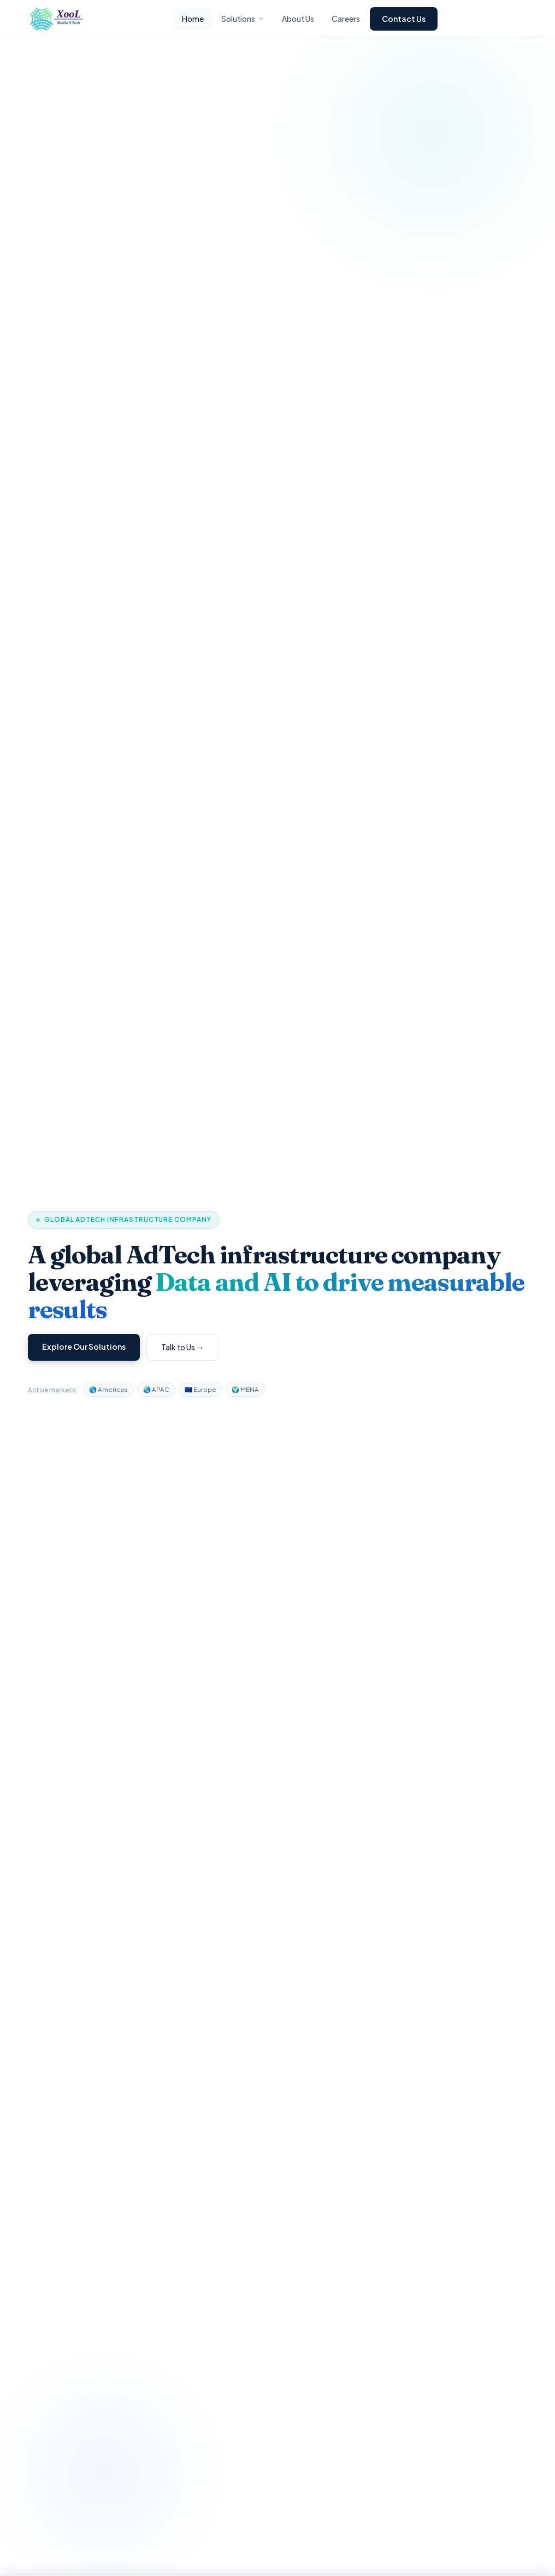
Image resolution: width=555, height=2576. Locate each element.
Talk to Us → (182, 1347)
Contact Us (404, 19)
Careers (346, 19)
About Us (298, 19)
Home (193, 19)
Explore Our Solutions (84, 1346)
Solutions (242, 19)
